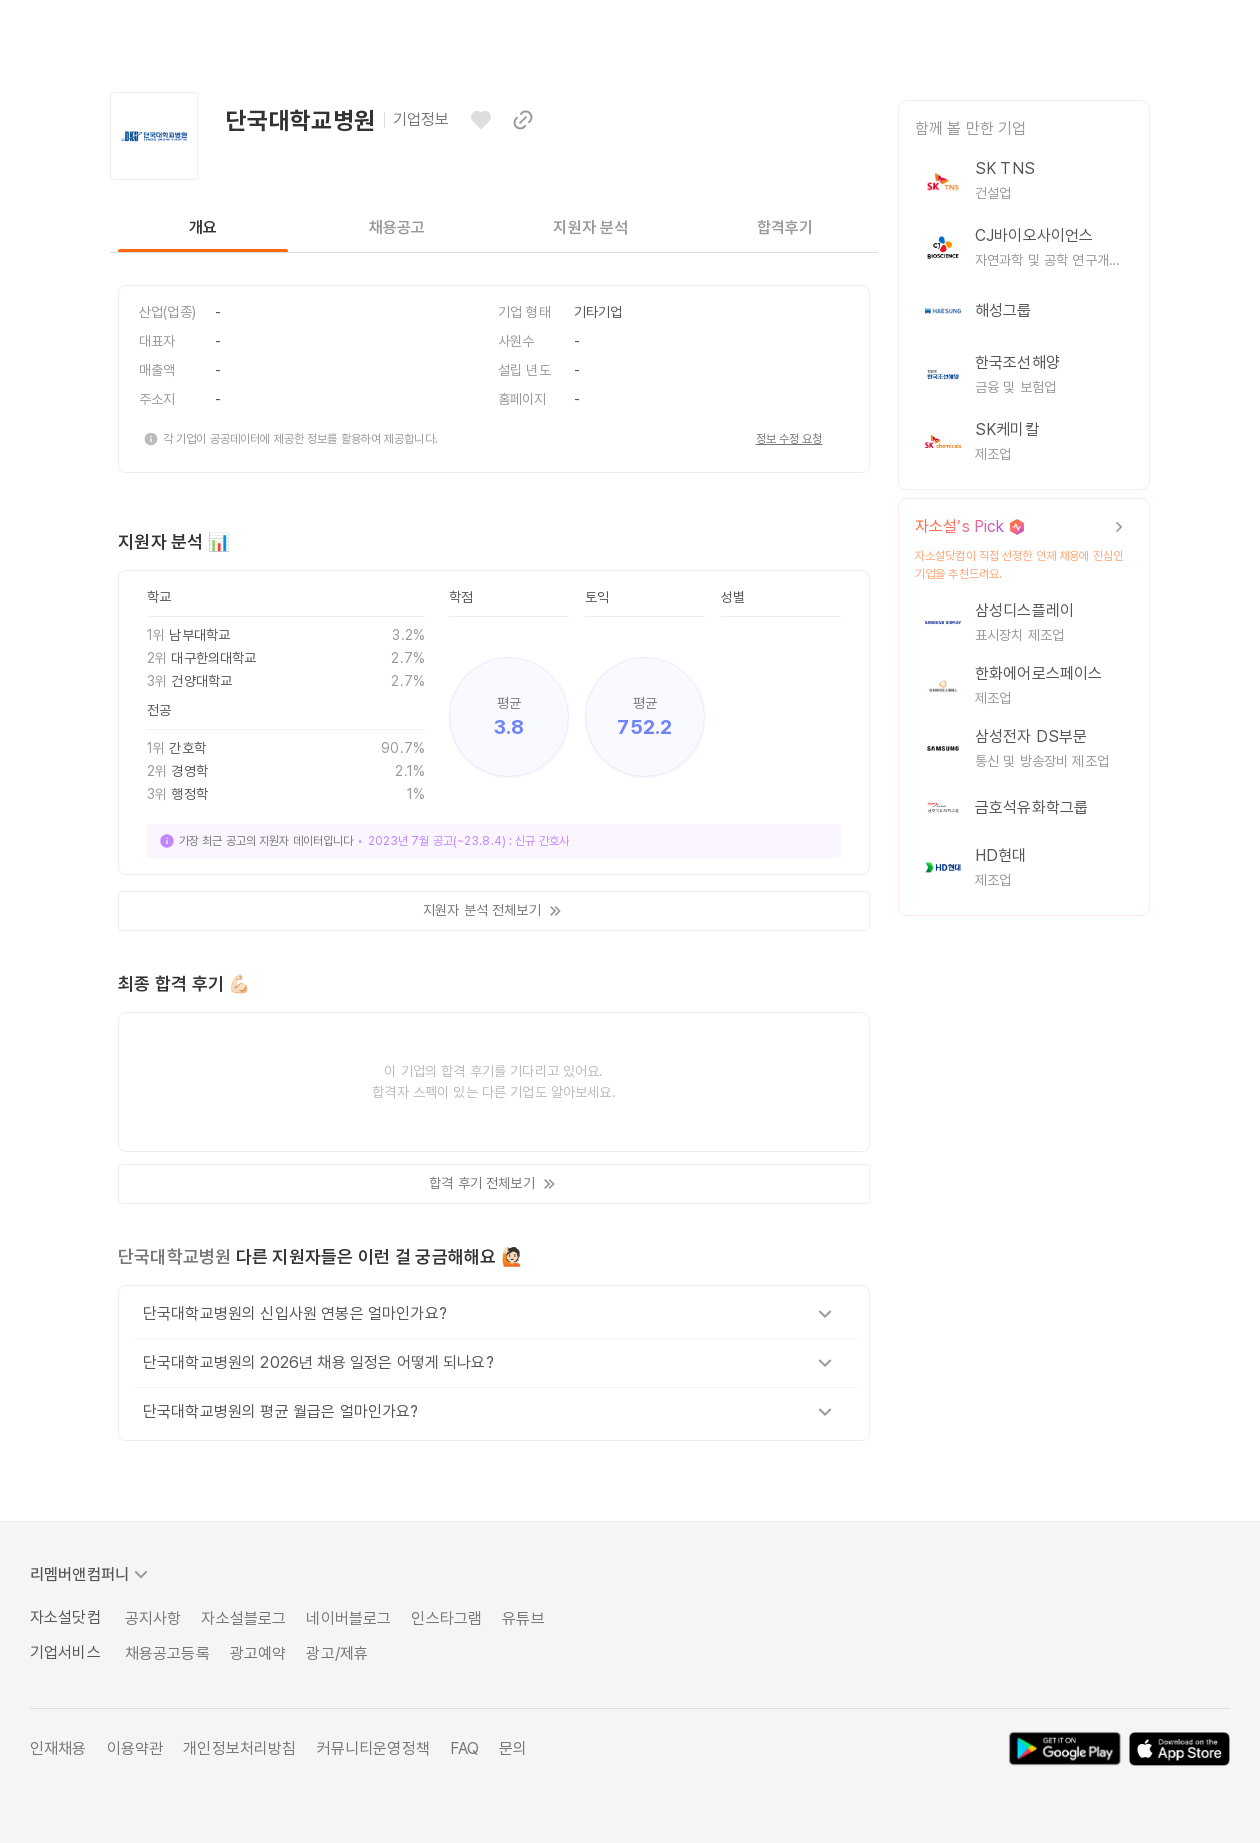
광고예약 (258, 1653)
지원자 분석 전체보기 (494, 911)
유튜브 (523, 1618)
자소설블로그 (243, 1618)
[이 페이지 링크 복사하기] (523, 120)
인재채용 (58, 1748)
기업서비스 (65, 1652)
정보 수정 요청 (789, 439)
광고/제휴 (337, 1653)
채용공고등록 (167, 1653)
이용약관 (135, 1748)
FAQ (464, 1748)
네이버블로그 (348, 1618)
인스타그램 (446, 1618)
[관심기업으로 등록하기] (481, 120)
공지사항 (153, 1618)
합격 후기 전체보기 (493, 1184)
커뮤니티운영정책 (373, 1748)
